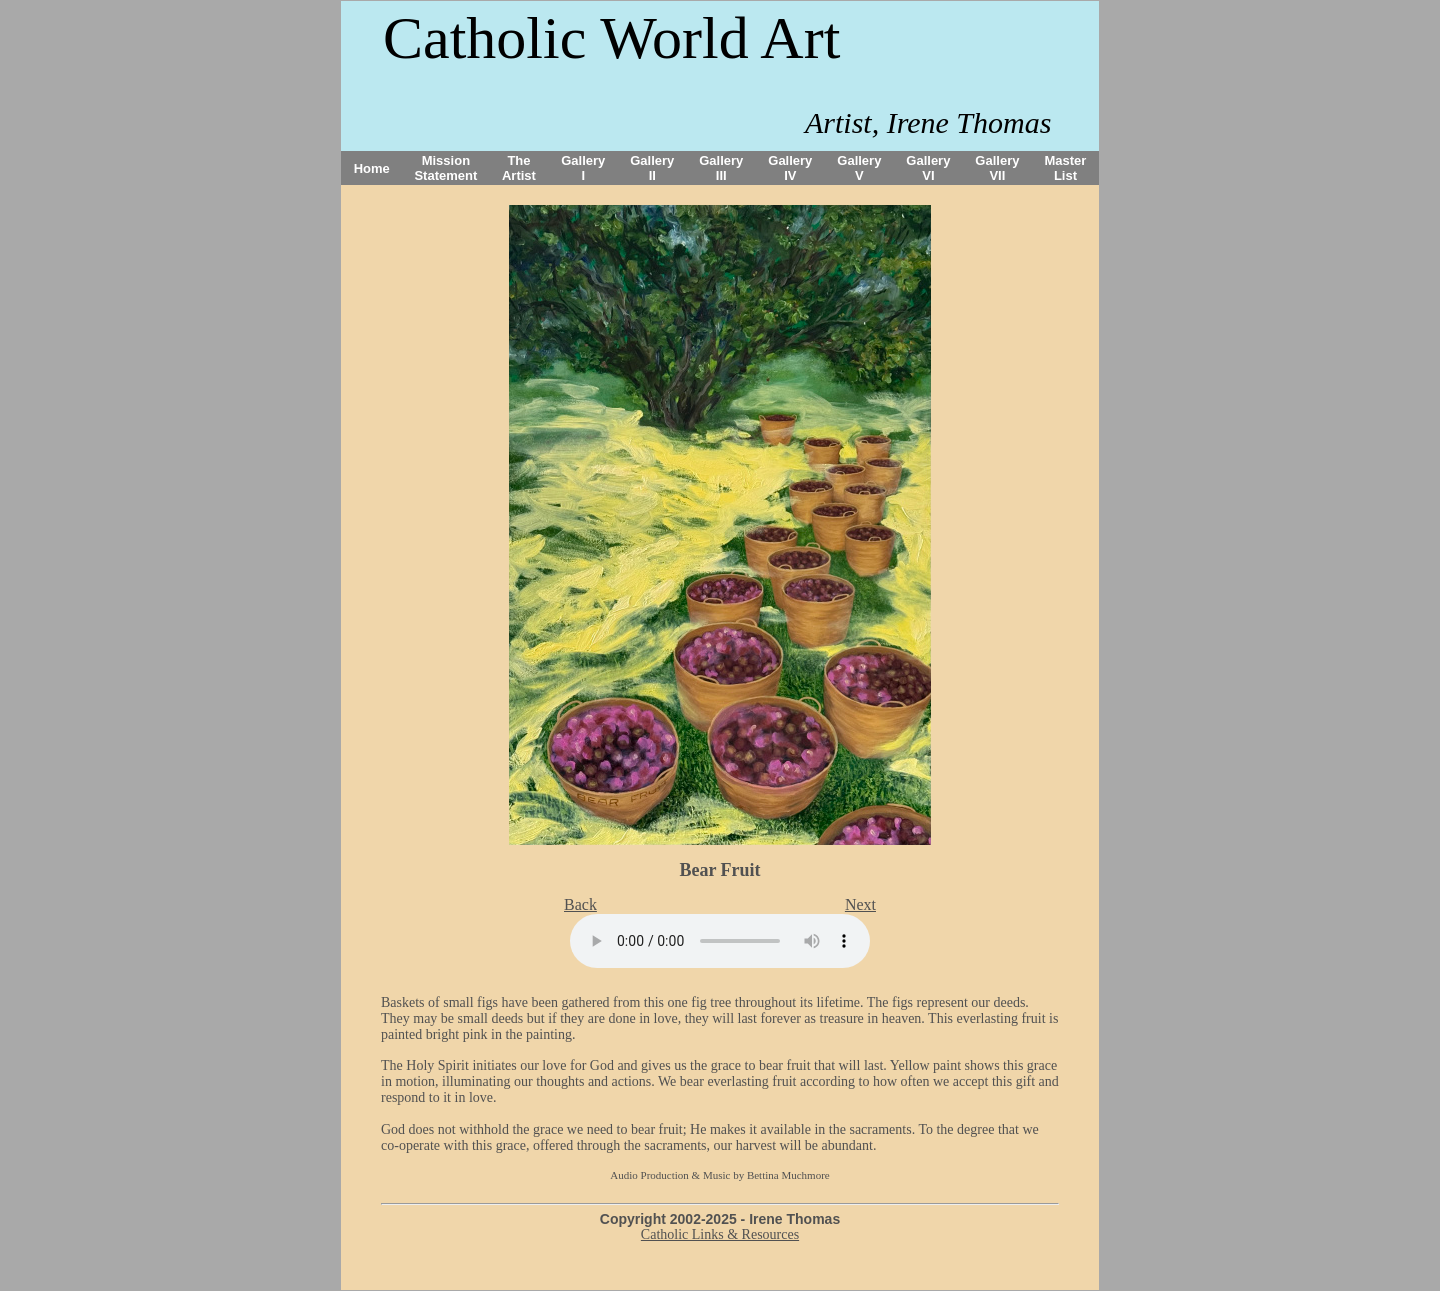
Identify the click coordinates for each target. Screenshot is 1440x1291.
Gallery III (721, 168)
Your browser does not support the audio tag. (720, 941)
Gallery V (859, 168)
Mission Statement (445, 168)
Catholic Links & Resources (720, 1234)
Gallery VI (928, 168)
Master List (1066, 168)
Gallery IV (790, 168)
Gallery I (583, 168)
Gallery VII (997, 168)
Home (372, 168)
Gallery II (652, 168)
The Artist (519, 168)
